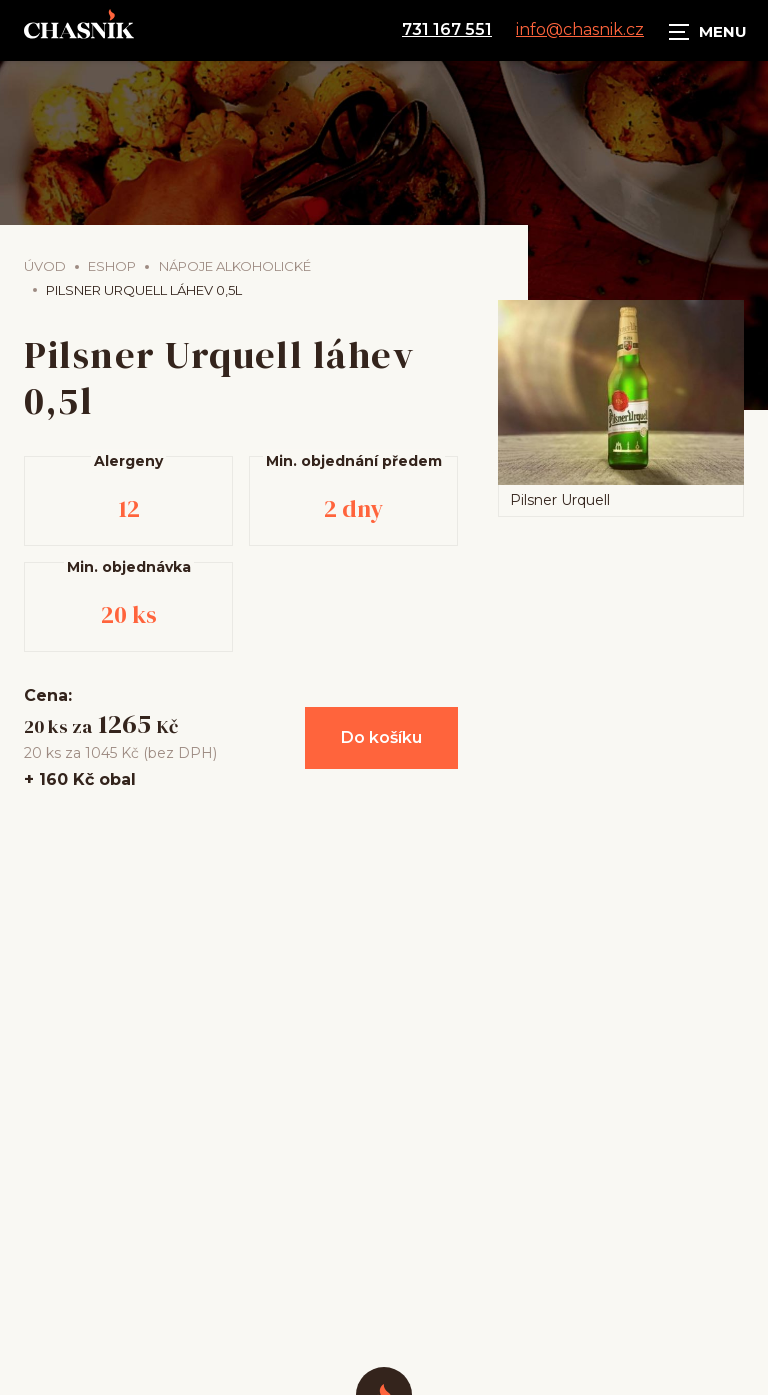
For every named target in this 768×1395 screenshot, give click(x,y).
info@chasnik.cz (580, 29)
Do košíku (381, 737)
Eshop (112, 266)
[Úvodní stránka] (79, 30)
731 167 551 (447, 29)
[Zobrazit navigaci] (708, 30)
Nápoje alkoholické (235, 266)
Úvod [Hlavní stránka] (45, 266)
